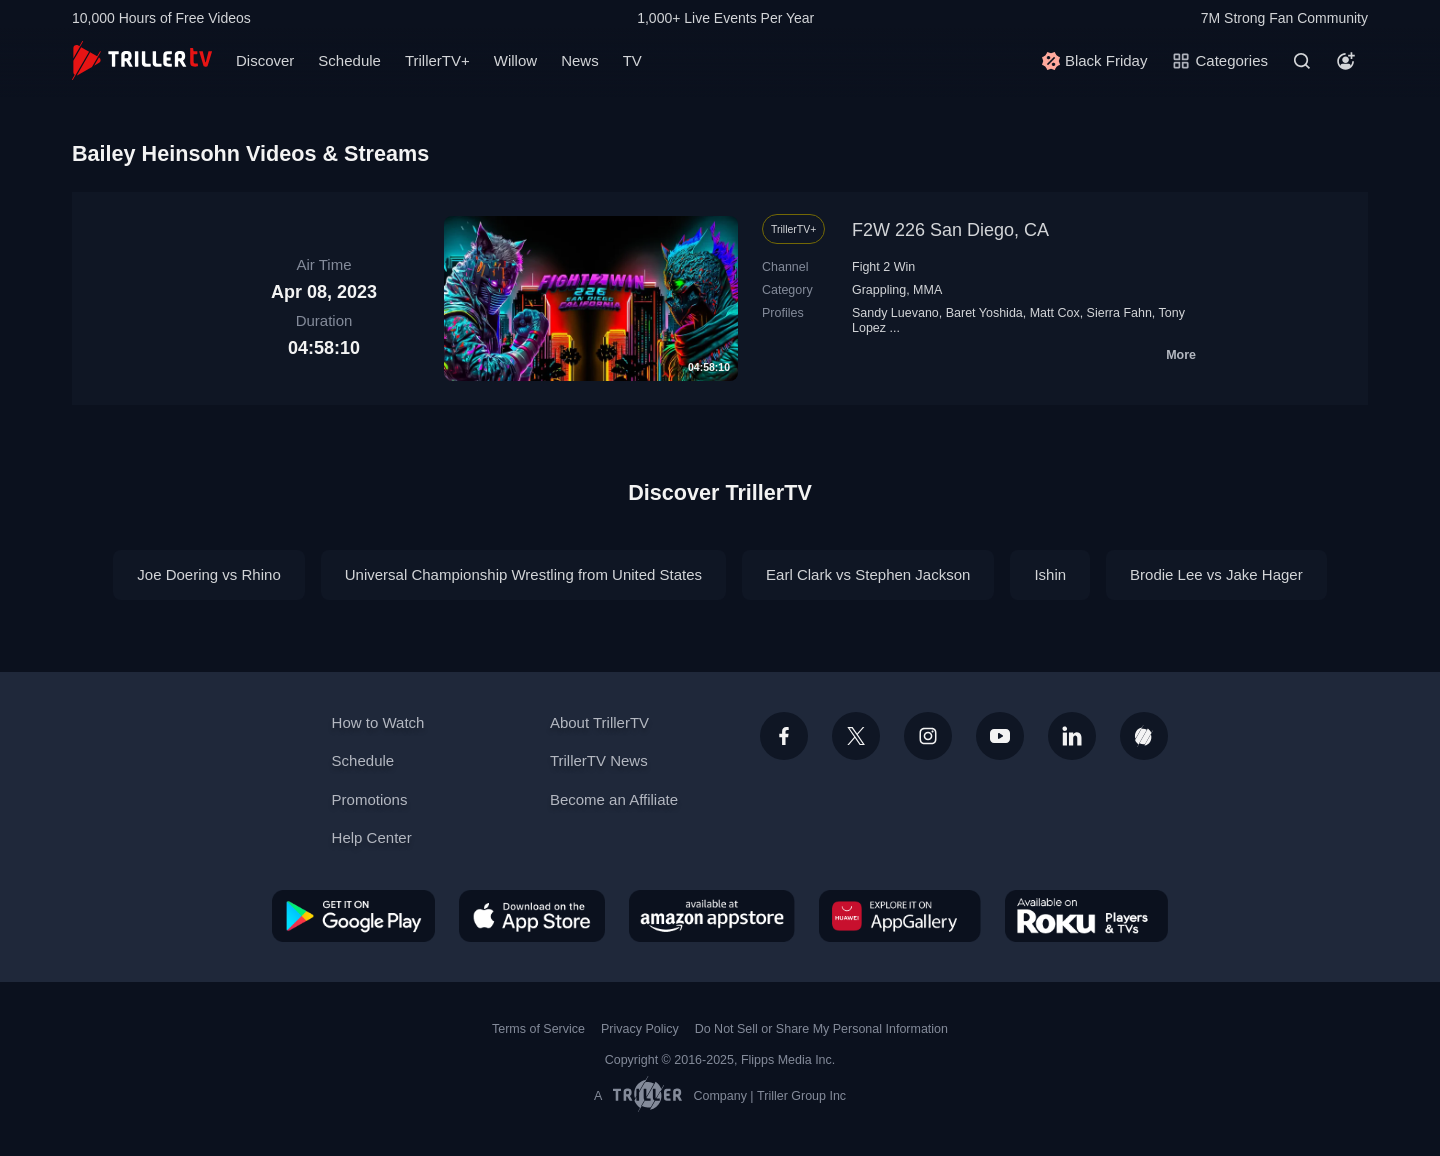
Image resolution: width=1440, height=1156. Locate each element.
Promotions (370, 799)
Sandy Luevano (895, 313)
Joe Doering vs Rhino (208, 574)
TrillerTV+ (437, 60)
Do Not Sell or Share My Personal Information (821, 1029)
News (580, 60)
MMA (927, 290)
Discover (265, 60)
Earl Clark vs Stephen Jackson (868, 574)
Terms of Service (538, 1029)
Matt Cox (1055, 313)
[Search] (1302, 61)
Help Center (372, 837)
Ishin (1050, 574)
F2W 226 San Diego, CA (950, 230)
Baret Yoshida (984, 313)
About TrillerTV (599, 722)
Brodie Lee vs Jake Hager (1216, 574)
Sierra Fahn (1119, 313)
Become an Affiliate (614, 799)
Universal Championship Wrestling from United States (523, 574)
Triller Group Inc (801, 1096)
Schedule (349, 60)
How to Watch (378, 722)
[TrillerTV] (142, 60)
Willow (515, 60)
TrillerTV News (599, 760)
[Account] (1346, 61)
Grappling (879, 290)
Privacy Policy (640, 1029)
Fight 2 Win (883, 267)
